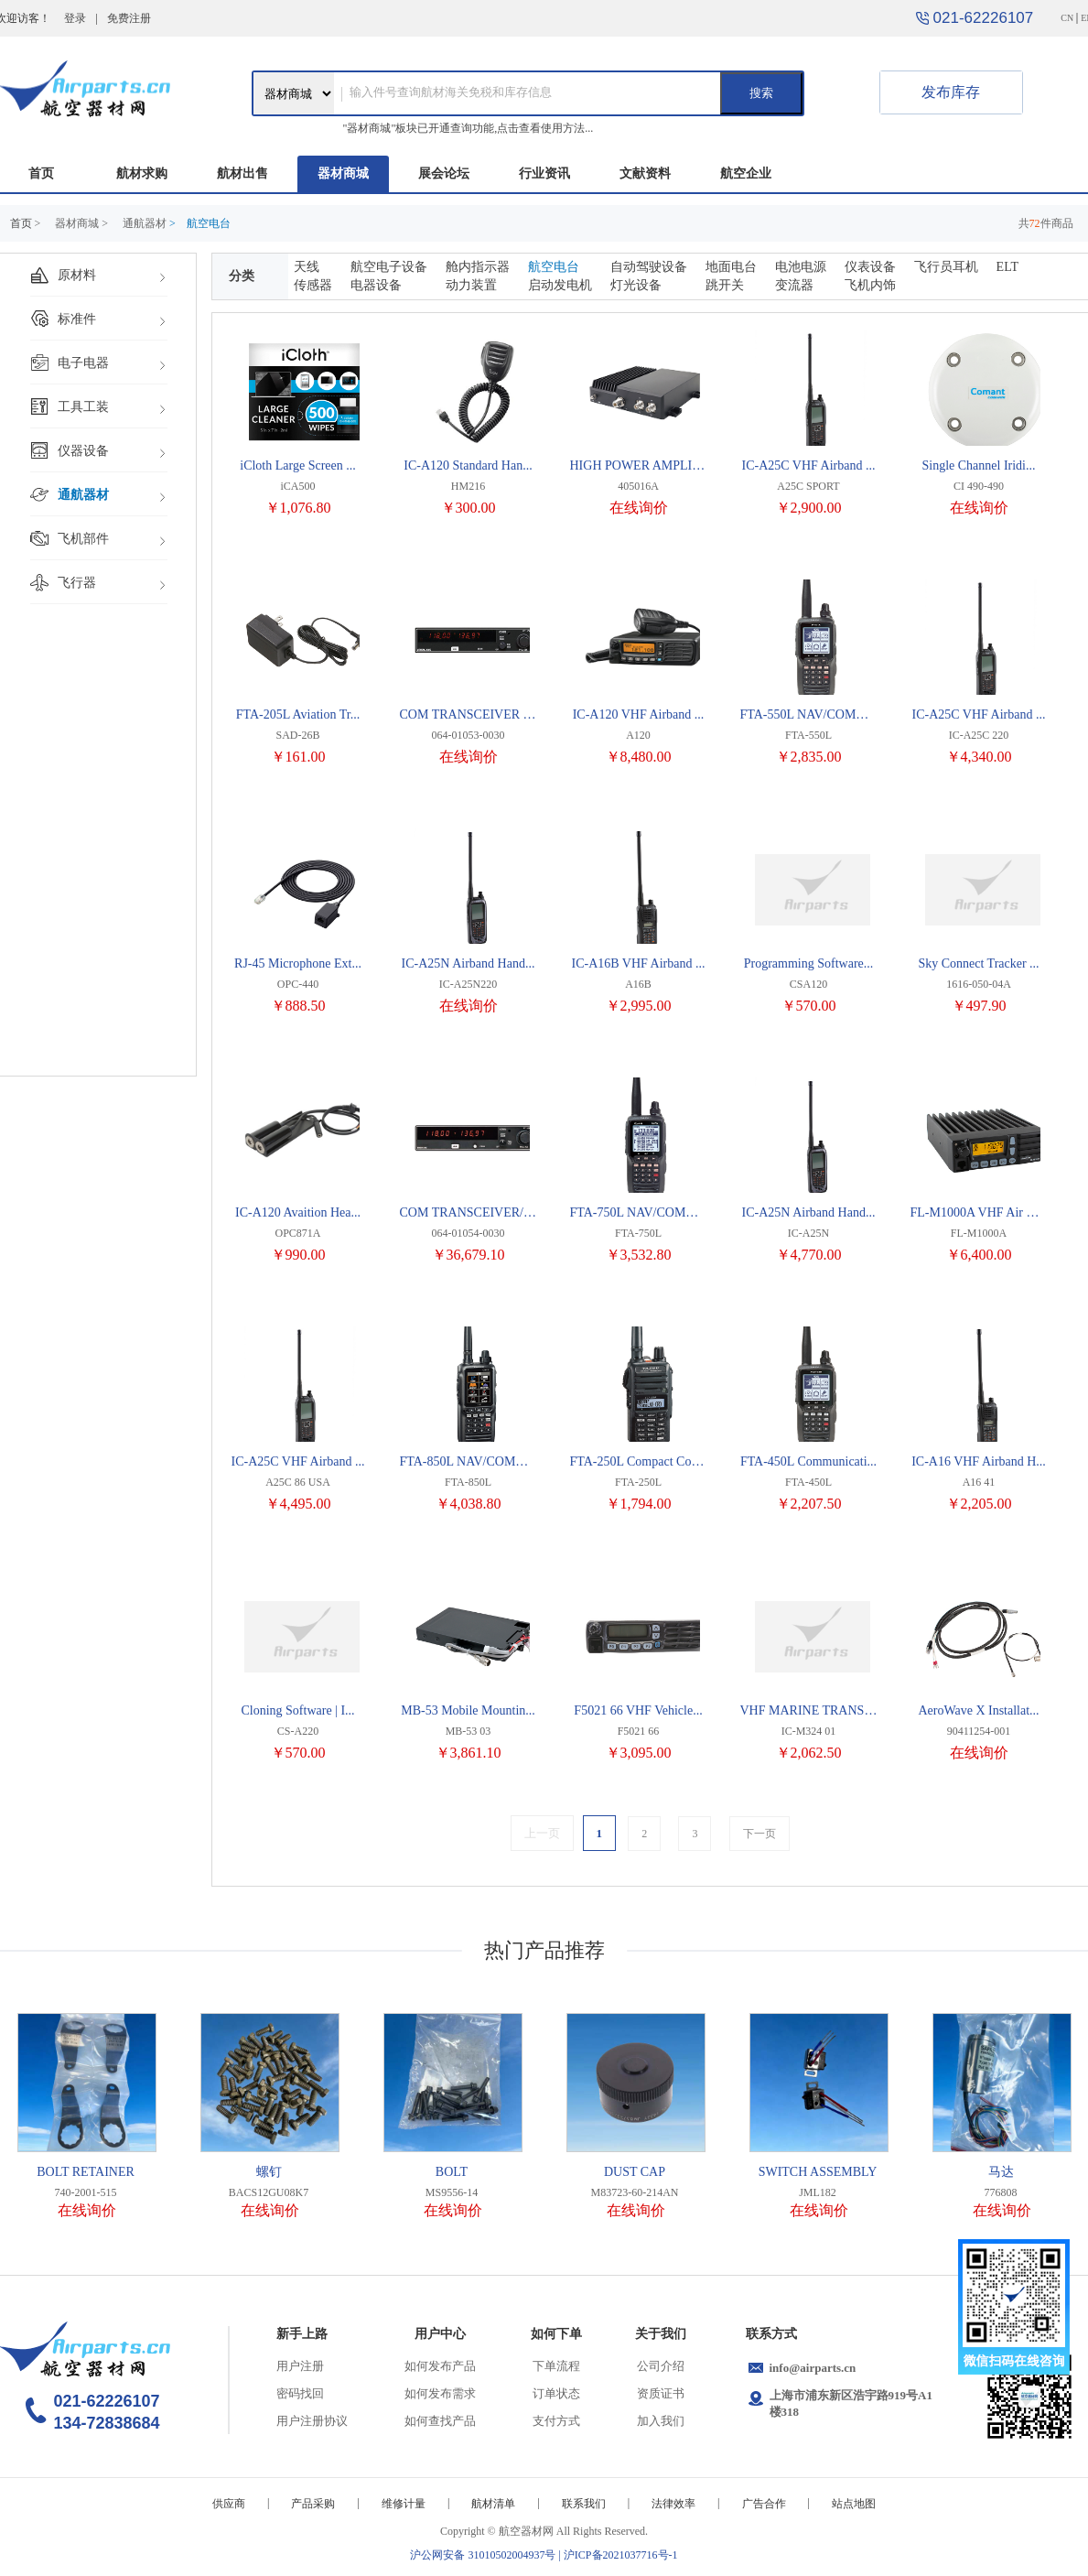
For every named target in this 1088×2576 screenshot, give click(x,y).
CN (1067, 18)
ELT (1007, 267)
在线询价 (638, 507)
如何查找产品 (440, 2421)
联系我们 (584, 2503)
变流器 (794, 285)
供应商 (228, 2503)
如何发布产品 (440, 2366)
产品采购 (313, 2503)
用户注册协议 (312, 2421)
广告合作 (764, 2503)
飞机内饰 (870, 285)
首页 (41, 173)
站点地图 (854, 2503)
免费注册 (129, 18)
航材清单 (493, 2503)
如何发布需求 (440, 2393)
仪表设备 (870, 267)
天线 (306, 267)
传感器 (313, 285)
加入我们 (660, 2421)
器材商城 (343, 173)
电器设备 (376, 285)
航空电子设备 (388, 267)
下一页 (759, 1833)
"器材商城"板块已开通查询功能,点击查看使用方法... (468, 128)
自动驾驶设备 (648, 267)
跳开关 (725, 285)
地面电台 (731, 267)
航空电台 (553, 267)
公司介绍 (660, 2366)
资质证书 (660, 2393)
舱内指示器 (478, 267)
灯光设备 (636, 285)
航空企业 (745, 173)
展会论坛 (443, 173)
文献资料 (645, 173)
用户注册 (300, 2366)
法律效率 (673, 2503)
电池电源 (800, 267)
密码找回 (300, 2393)
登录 (75, 18)
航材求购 (141, 173)
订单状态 (556, 2393)
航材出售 (242, 173)
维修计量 (404, 2503)
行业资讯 (544, 173)
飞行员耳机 (946, 267)
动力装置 (471, 285)
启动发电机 (560, 285)
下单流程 (556, 2366)
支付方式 (556, 2421)
